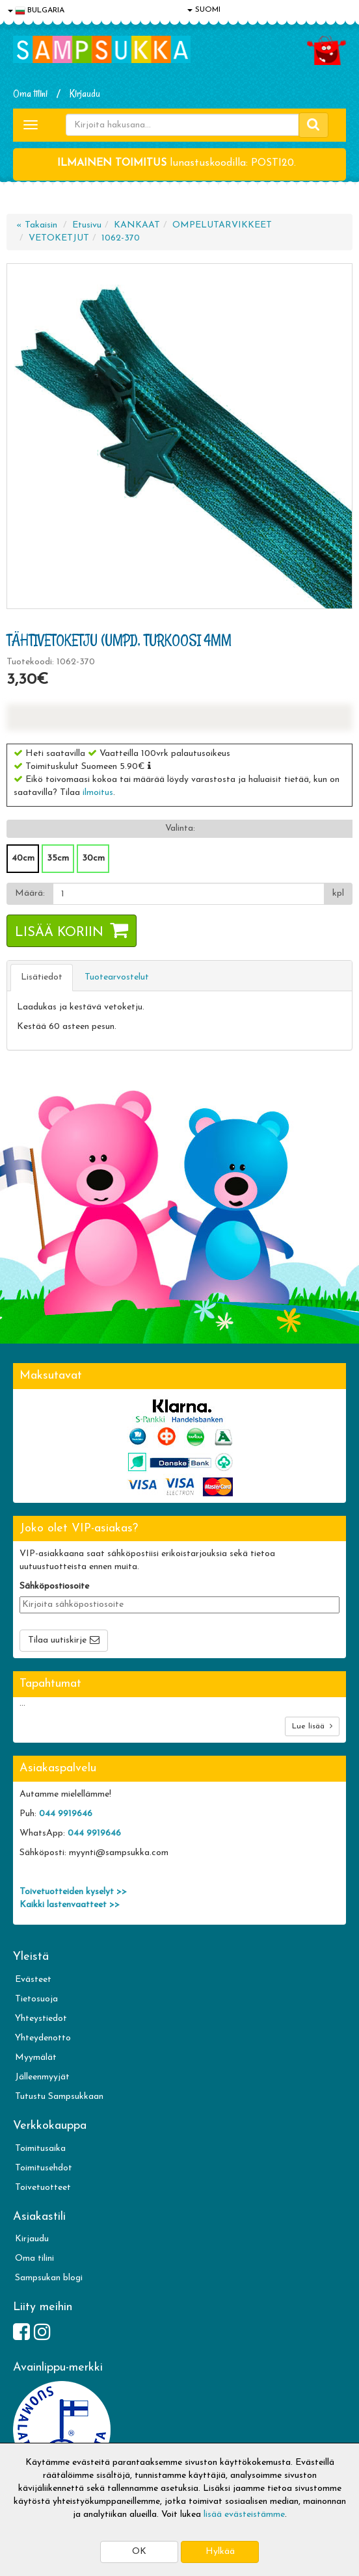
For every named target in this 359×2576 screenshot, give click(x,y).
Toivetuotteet (43, 2187)
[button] (149, 765)
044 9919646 (65, 1814)
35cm (58, 858)
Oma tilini (30, 93)
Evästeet (33, 1979)
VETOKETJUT (59, 238)
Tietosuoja (36, 1999)
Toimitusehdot (43, 2168)
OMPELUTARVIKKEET (222, 225)
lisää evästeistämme (244, 2514)
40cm (23, 858)
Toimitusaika (40, 2148)
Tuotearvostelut (117, 977)
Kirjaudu (85, 93)
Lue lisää (312, 1726)
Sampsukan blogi (49, 2278)
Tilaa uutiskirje (57, 1640)
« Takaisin (36, 225)
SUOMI (203, 10)
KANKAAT (137, 225)
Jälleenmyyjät (42, 2077)
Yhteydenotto (43, 2038)
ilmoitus (98, 793)
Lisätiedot (41, 977)
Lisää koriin (59, 932)
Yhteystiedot (41, 2018)
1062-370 (120, 238)
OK (139, 2551)
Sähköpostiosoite (54, 1586)
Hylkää (220, 2551)
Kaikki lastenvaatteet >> (70, 1905)
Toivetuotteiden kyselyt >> (73, 1892)
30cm (93, 858)
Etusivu (86, 225)
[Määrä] (189, 894)
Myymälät (36, 2057)
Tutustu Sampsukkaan (59, 2096)
